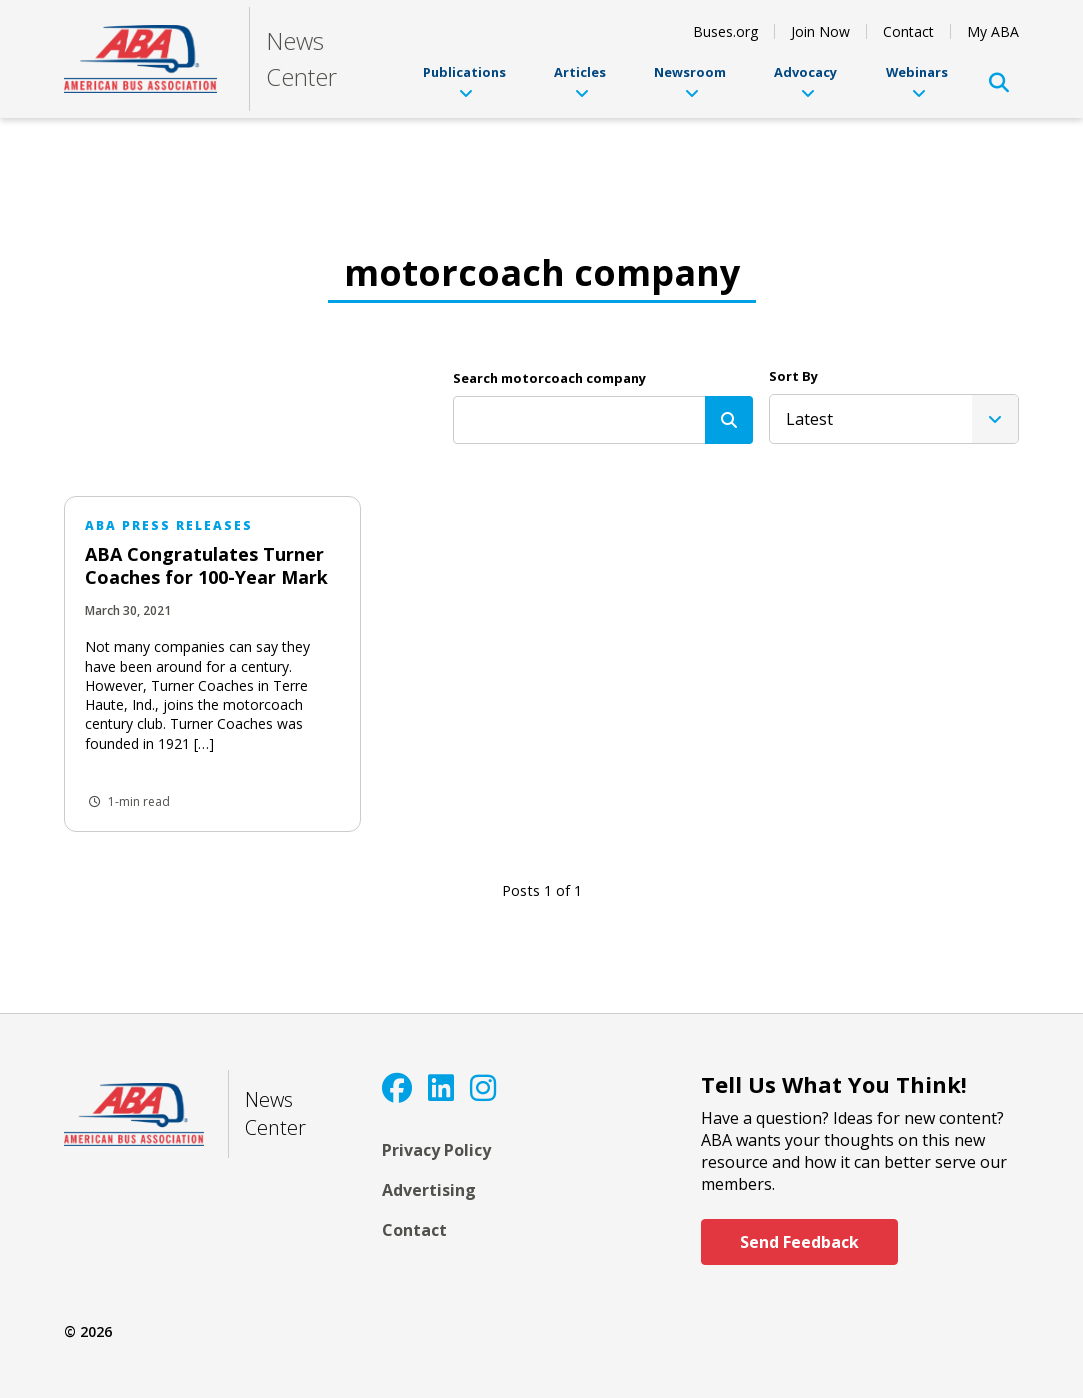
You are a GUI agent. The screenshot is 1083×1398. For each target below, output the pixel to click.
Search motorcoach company (549, 378)
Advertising (429, 1190)
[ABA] (140, 59)
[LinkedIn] (441, 1087)
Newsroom (690, 82)
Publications (464, 82)
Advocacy (805, 82)
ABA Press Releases (169, 525)
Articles (580, 82)
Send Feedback (799, 1242)
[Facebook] (397, 1087)
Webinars (917, 82)
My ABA (993, 31)
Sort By (793, 376)
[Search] (729, 420)
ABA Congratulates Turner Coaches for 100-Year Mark (206, 565)
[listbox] (894, 419)
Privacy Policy (436, 1150)
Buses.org (725, 31)
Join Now (820, 31)
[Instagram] (483, 1087)
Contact (908, 31)
